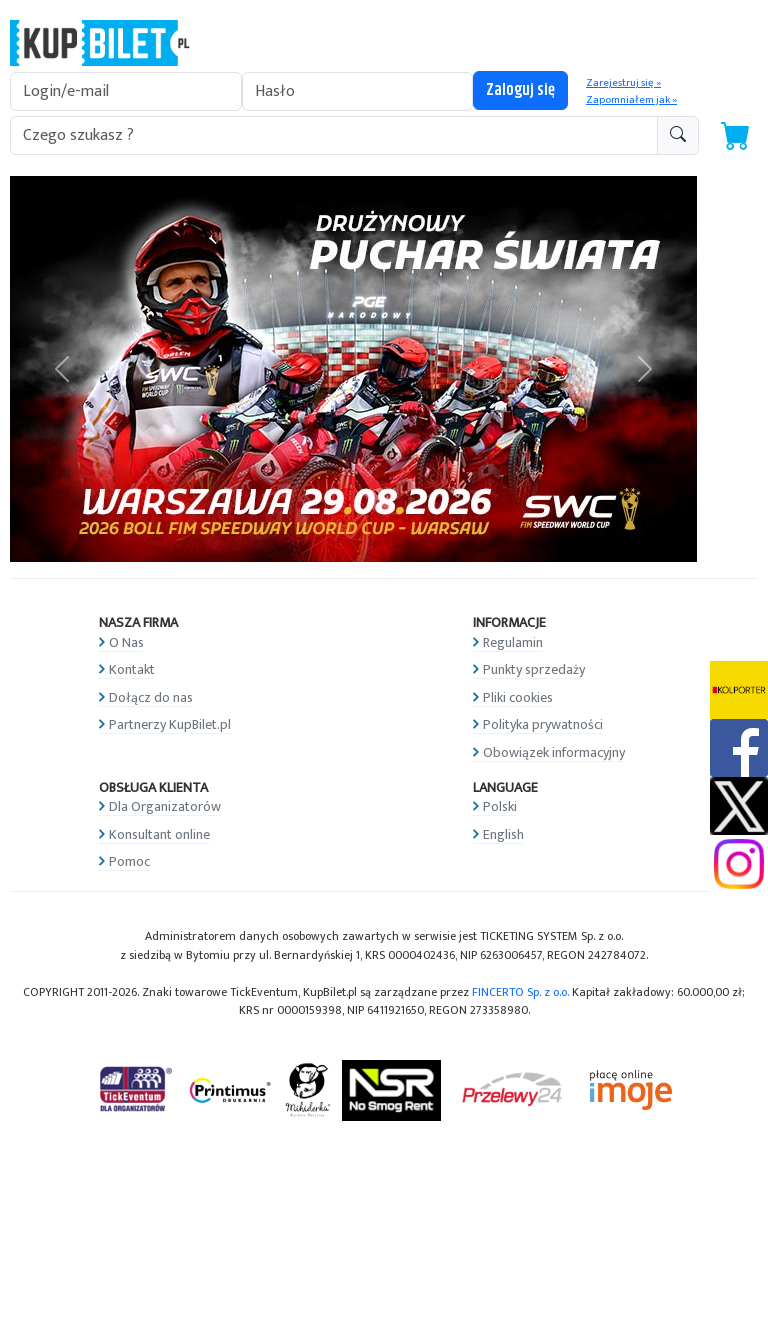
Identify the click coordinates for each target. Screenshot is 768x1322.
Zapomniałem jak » (631, 100)
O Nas (126, 642)
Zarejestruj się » (623, 83)
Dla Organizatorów (165, 806)
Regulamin (513, 642)
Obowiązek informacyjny (554, 752)
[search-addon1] (334, 135)
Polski (500, 806)
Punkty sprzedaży (534, 669)
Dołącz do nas (151, 697)
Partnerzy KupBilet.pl (170, 724)
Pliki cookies (518, 697)
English (503, 834)
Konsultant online (159, 834)
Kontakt (132, 669)
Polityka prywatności (543, 724)
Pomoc (129, 861)
